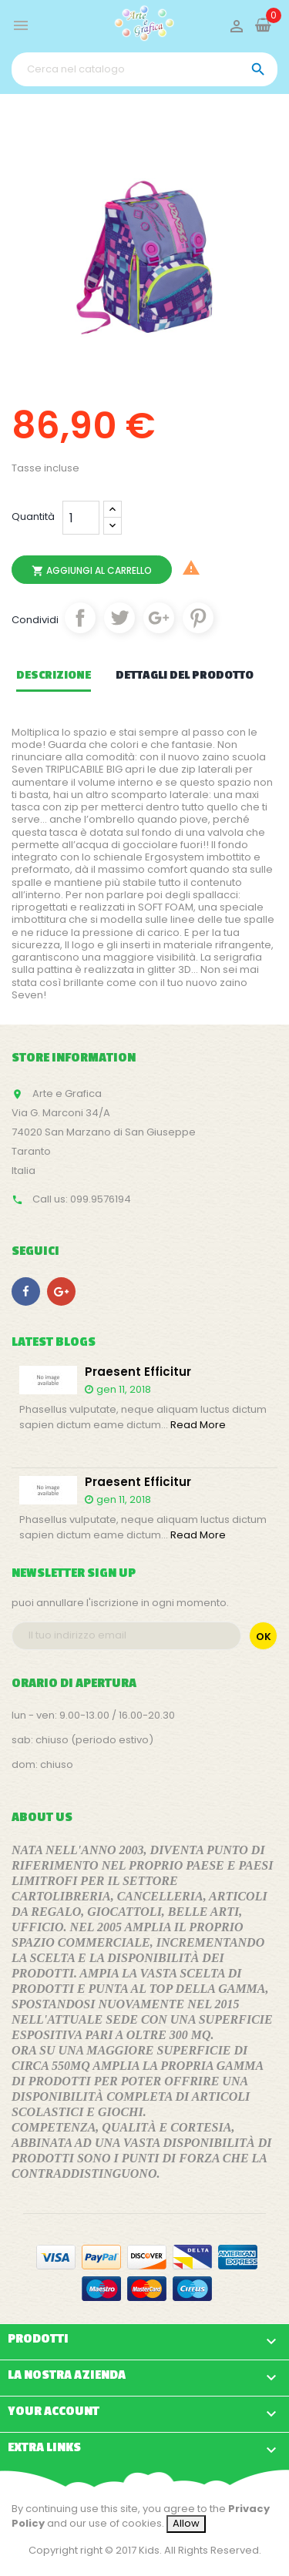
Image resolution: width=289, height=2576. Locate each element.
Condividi (80, 617)
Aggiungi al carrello (92, 571)
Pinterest (198, 617)
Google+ (158, 617)
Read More (198, 1424)
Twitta (119, 617)
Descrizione (53, 676)
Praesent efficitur (138, 1372)
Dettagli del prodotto (185, 676)
